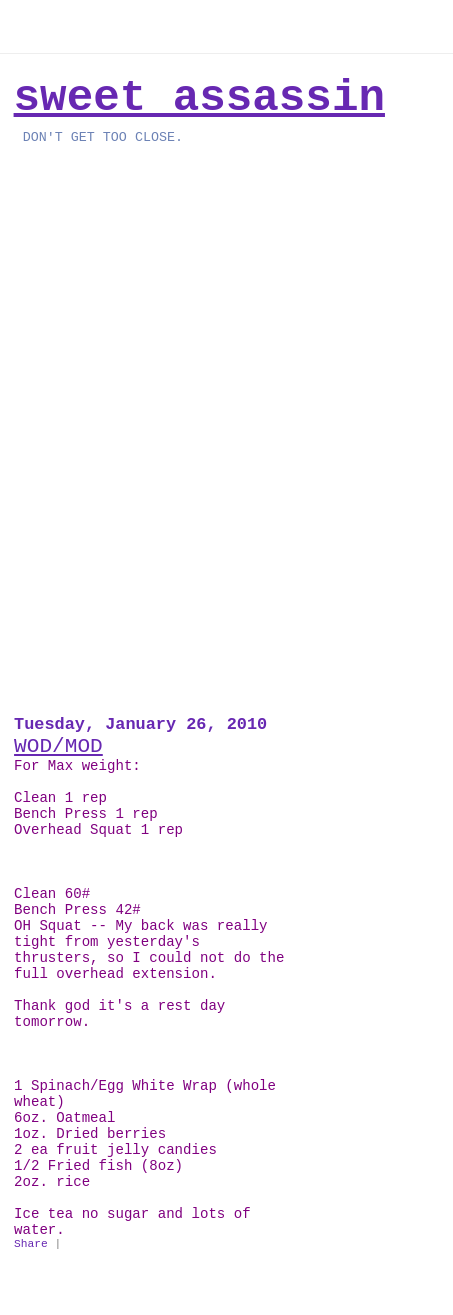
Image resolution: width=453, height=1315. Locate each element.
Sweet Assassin (199, 98)
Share (31, 1244)
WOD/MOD (58, 746)
